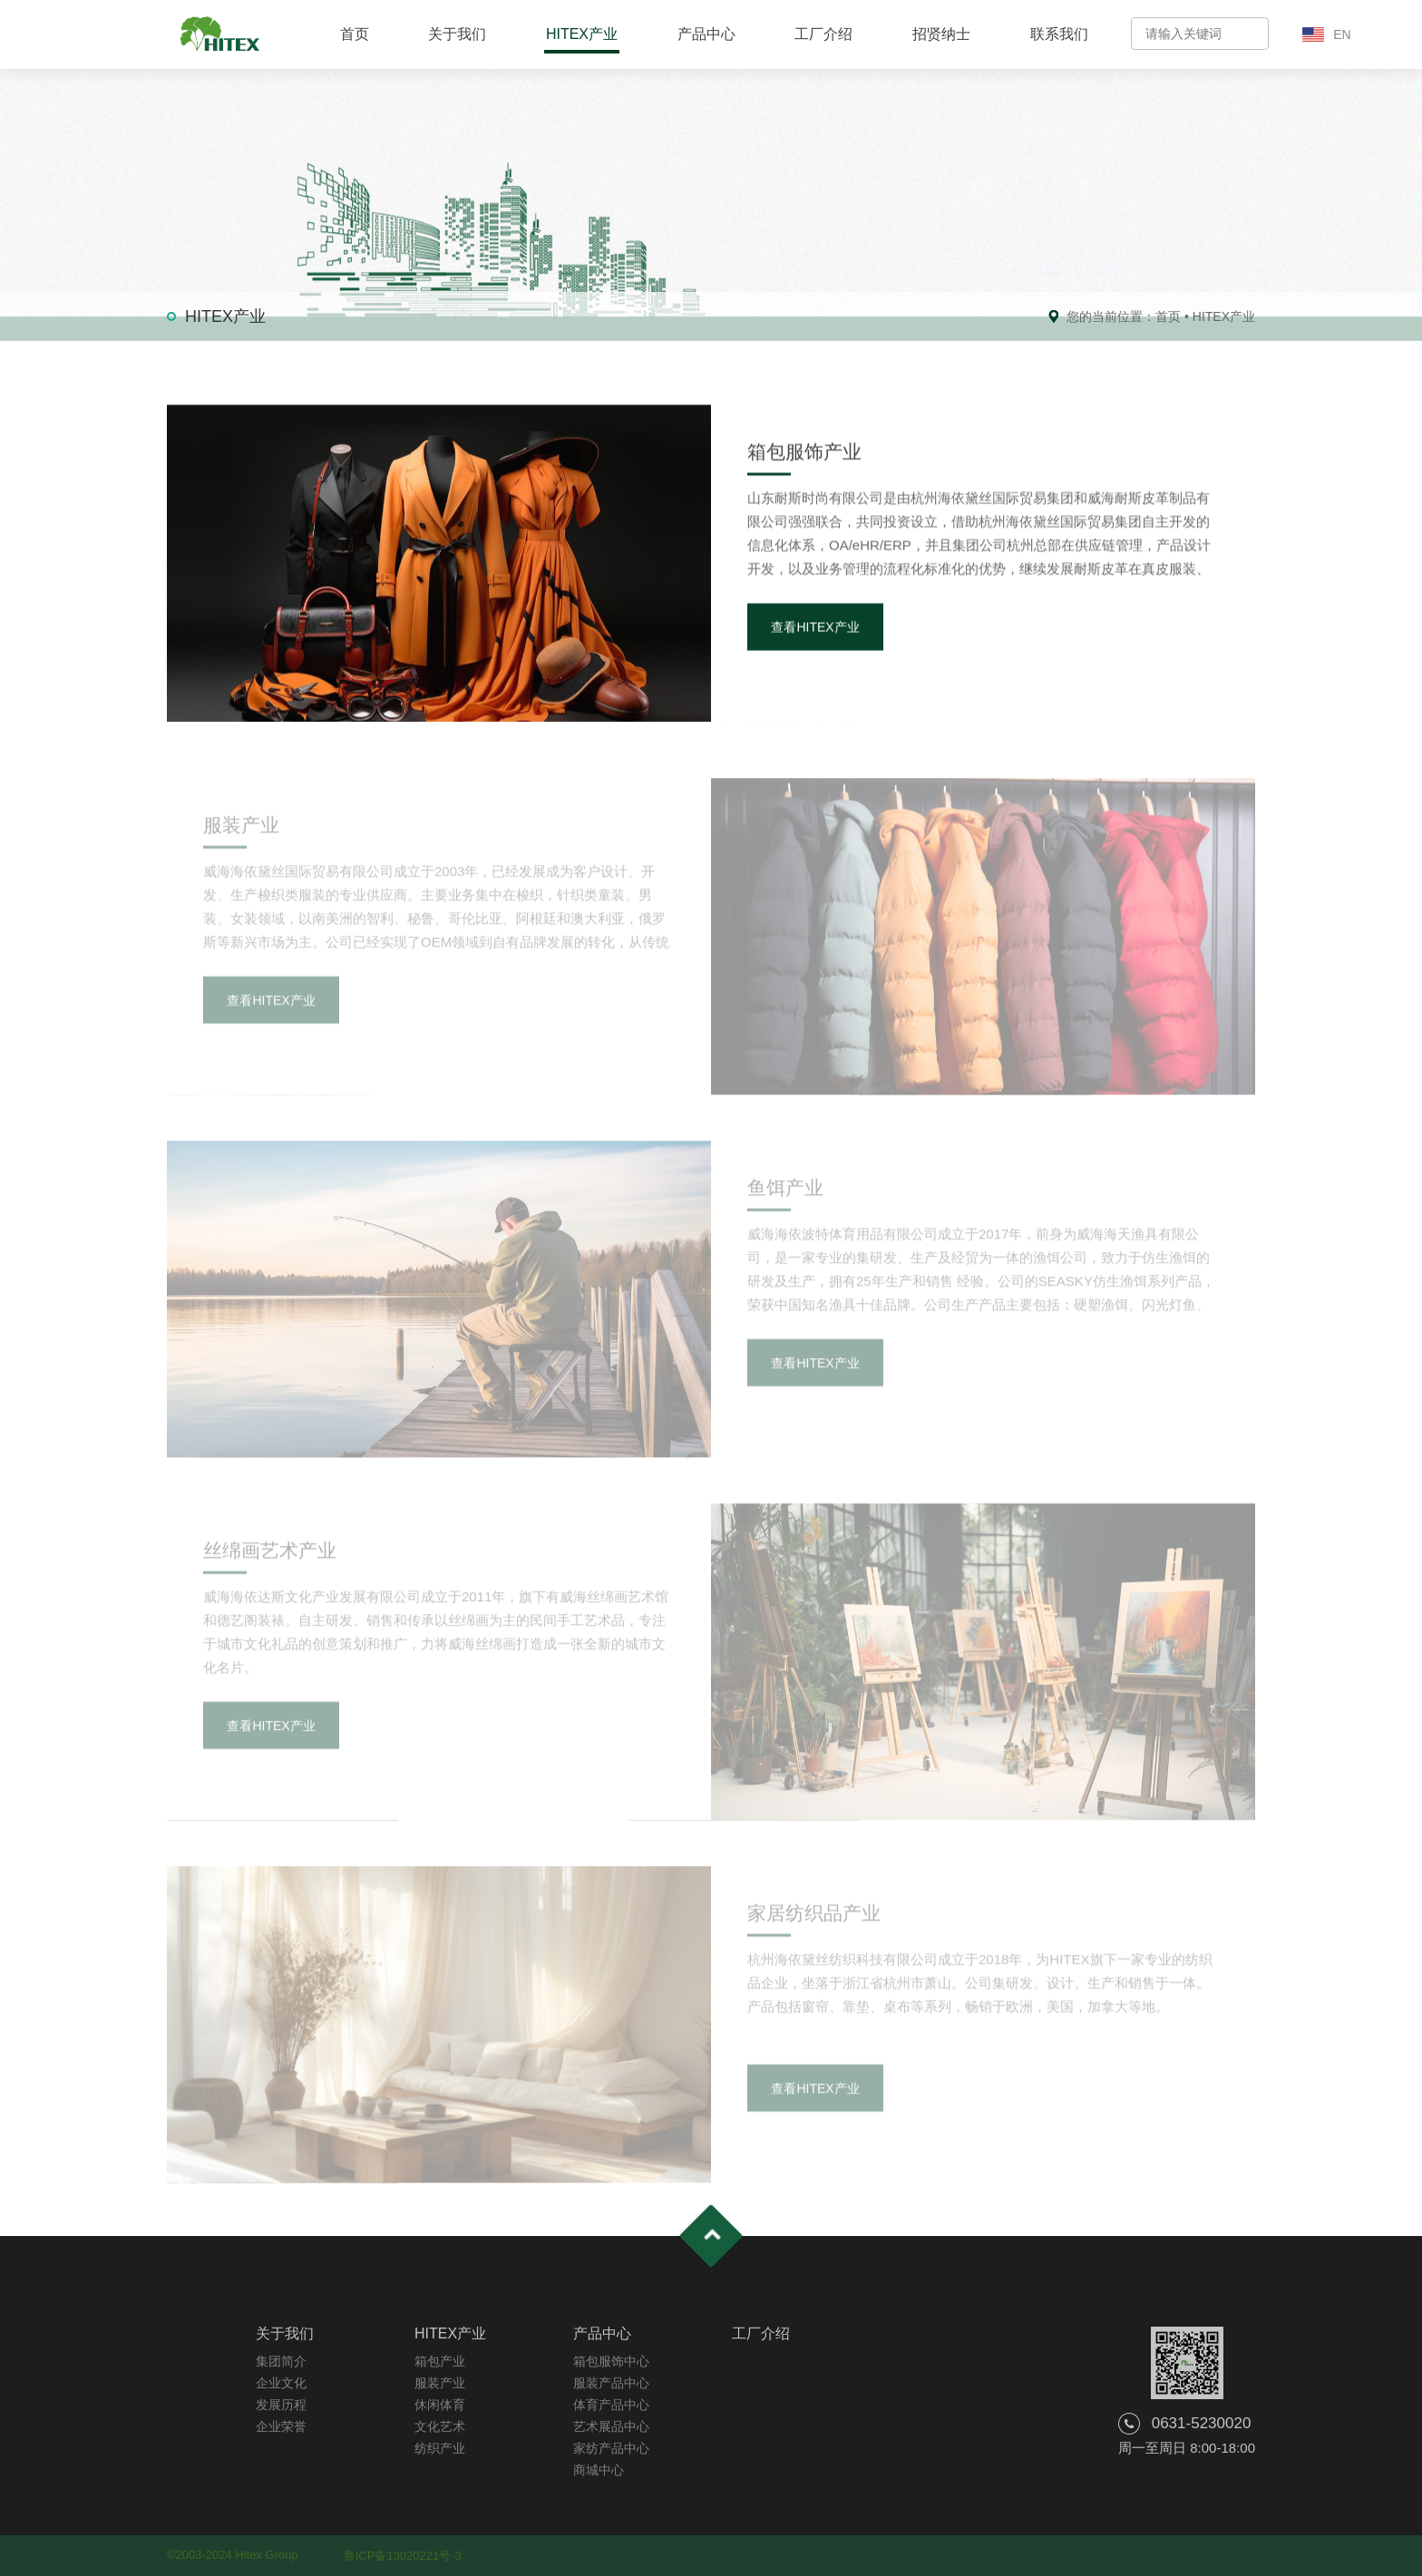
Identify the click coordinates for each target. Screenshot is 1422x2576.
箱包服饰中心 (611, 2361)
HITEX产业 (582, 34)
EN (1341, 34)
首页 (354, 34)
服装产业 (439, 2383)
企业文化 (281, 2383)
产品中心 (706, 34)
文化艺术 (439, 2426)
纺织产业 (439, 2448)
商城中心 (598, 2470)
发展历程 (281, 2404)
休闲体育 (439, 2404)
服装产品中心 (611, 2383)
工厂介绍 (823, 34)
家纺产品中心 (611, 2448)
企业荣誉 (281, 2426)
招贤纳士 (941, 34)
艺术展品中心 (611, 2426)
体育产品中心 (611, 2404)
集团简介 (281, 2361)
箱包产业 (439, 2361)
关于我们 (457, 34)
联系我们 (1059, 34)
